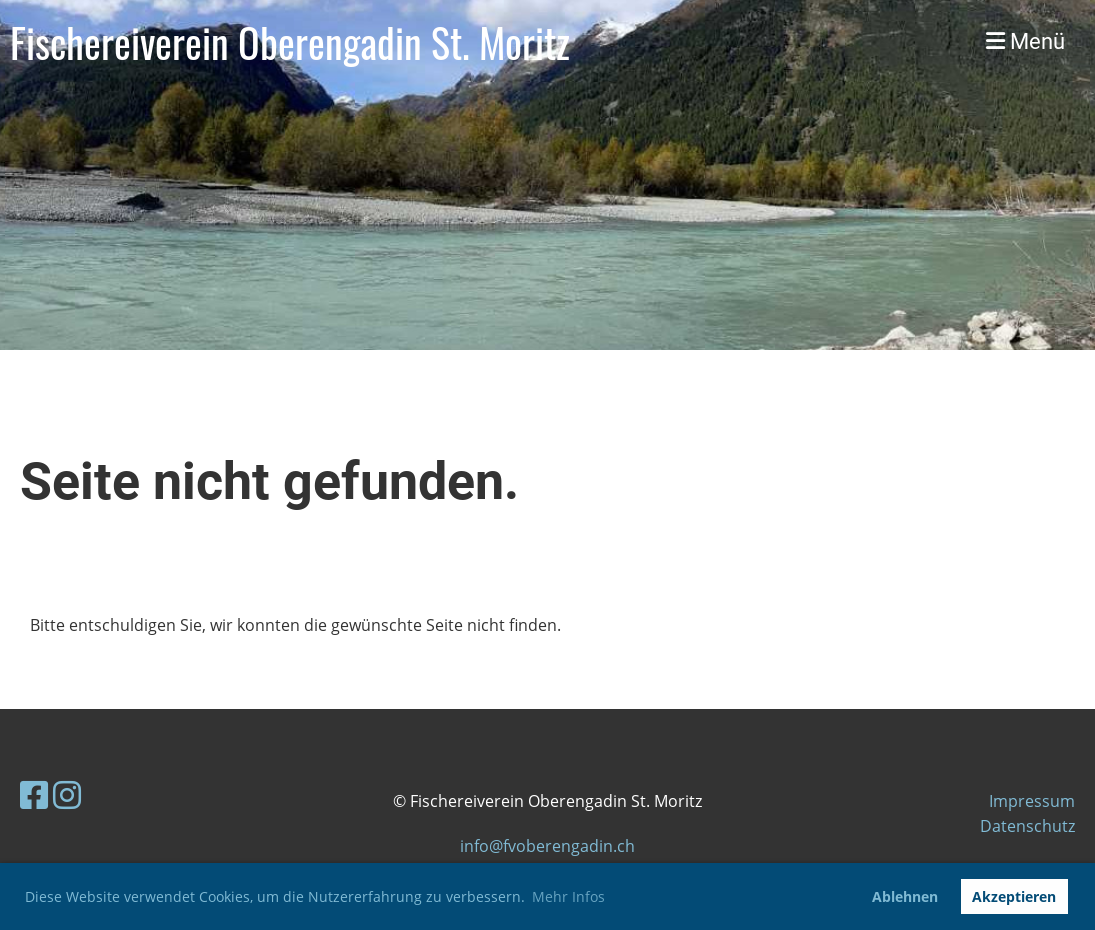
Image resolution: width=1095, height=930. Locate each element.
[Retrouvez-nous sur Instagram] (67, 794)
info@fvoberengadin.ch (547, 846)
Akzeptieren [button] (1014, 896)
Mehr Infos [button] (568, 896)
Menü (1025, 41)
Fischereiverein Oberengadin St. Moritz (290, 42)
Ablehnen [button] (905, 896)
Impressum (1032, 801)
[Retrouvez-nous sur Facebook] (34, 794)
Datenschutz (1027, 826)
